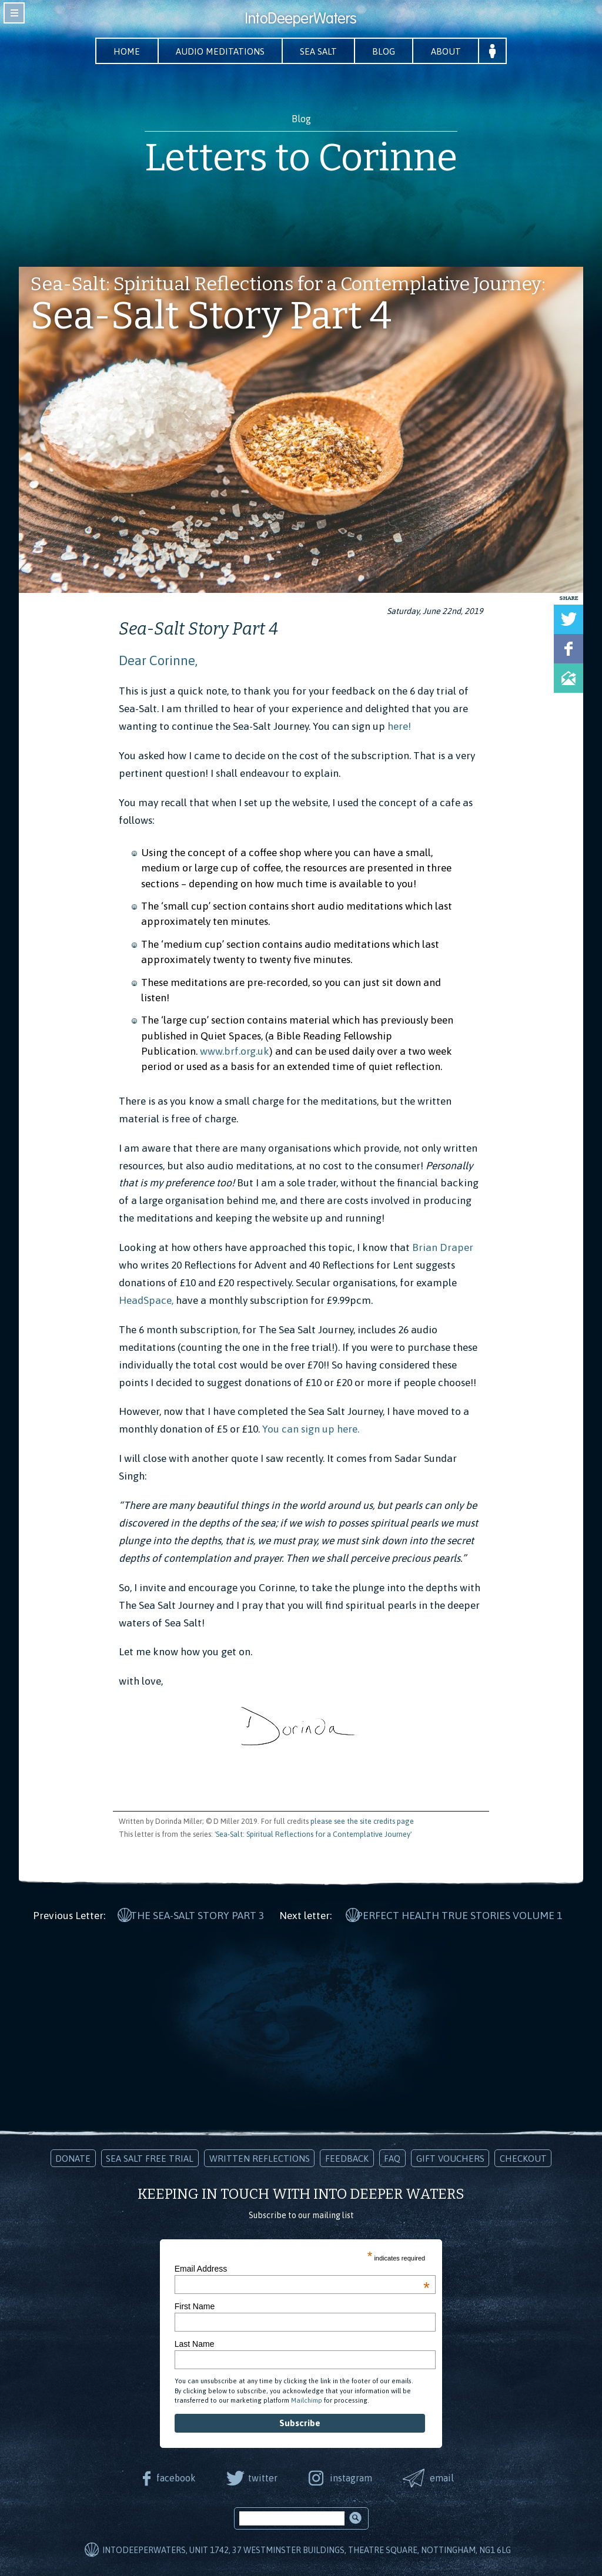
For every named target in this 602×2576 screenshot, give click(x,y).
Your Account (495, 51)
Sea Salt (318, 51)
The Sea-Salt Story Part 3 (197, 1914)
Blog (385, 51)
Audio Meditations (219, 51)
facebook (175, 2477)
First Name (195, 2305)
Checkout (523, 2157)
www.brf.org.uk (234, 1051)
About (448, 51)
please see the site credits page (362, 1821)
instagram (351, 2477)
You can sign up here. (309, 1429)
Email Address (302, 2267)
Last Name (195, 2343)
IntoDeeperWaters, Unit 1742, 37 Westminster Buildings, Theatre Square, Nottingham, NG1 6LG (306, 2549)
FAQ (392, 2157)
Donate (73, 2157)
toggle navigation (14, 13)
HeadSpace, (146, 1300)
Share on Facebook (568, 648)
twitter (262, 2477)
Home (124, 51)
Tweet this (568, 619)
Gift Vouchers (450, 2157)
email (443, 2477)
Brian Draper (444, 1247)
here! (399, 726)
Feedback (347, 2157)
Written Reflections (259, 2157)
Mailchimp (306, 2399)
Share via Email (568, 678)
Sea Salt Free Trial (149, 2157)
